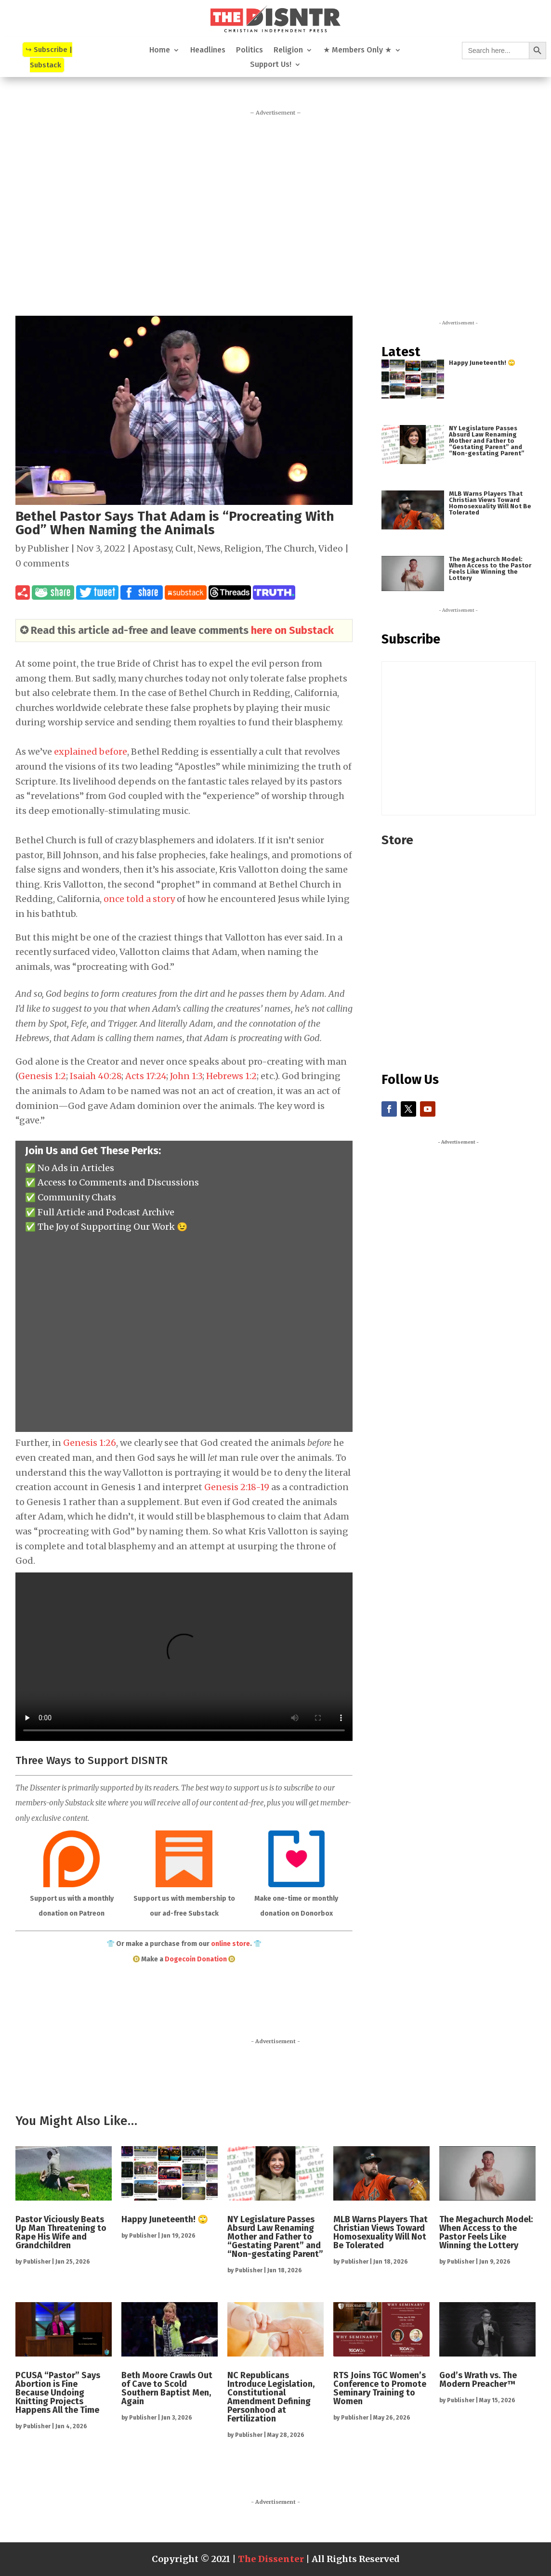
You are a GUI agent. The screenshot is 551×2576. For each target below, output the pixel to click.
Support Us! (270, 65)
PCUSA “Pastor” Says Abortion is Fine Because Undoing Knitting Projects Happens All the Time (57, 2392)
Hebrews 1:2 (231, 1076)
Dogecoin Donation (196, 1959)
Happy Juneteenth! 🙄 (482, 362)
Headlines (207, 50)
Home (159, 50)
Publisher (48, 548)
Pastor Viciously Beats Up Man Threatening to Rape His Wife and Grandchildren (60, 2232)
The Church (290, 548)
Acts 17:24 (145, 1076)
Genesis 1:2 (42, 1076)
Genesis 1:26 (89, 1442)
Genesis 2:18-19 (236, 1487)
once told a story (139, 898)
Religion (288, 50)
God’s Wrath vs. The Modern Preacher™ (478, 2379)
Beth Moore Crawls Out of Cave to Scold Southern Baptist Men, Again (166, 2388)
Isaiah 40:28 (95, 1076)
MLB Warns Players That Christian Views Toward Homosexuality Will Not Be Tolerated (490, 503)
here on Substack (292, 630)
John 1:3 (186, 1076)
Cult (184, 548)
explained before (90, 751)
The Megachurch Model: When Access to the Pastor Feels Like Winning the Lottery (490, 568)
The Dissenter (271, 2558)
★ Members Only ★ (357, 50)
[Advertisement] (275, 211)
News (209, 548)
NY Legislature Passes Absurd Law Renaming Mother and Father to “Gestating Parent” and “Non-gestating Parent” (487, 441)
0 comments (42, 563)
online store (230, 1944)
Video (330, 548)
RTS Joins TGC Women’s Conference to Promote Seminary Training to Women (379, 2388)
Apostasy (152, 548)
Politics (249, 50)
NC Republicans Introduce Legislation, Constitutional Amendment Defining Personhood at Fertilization (271, 2397)
